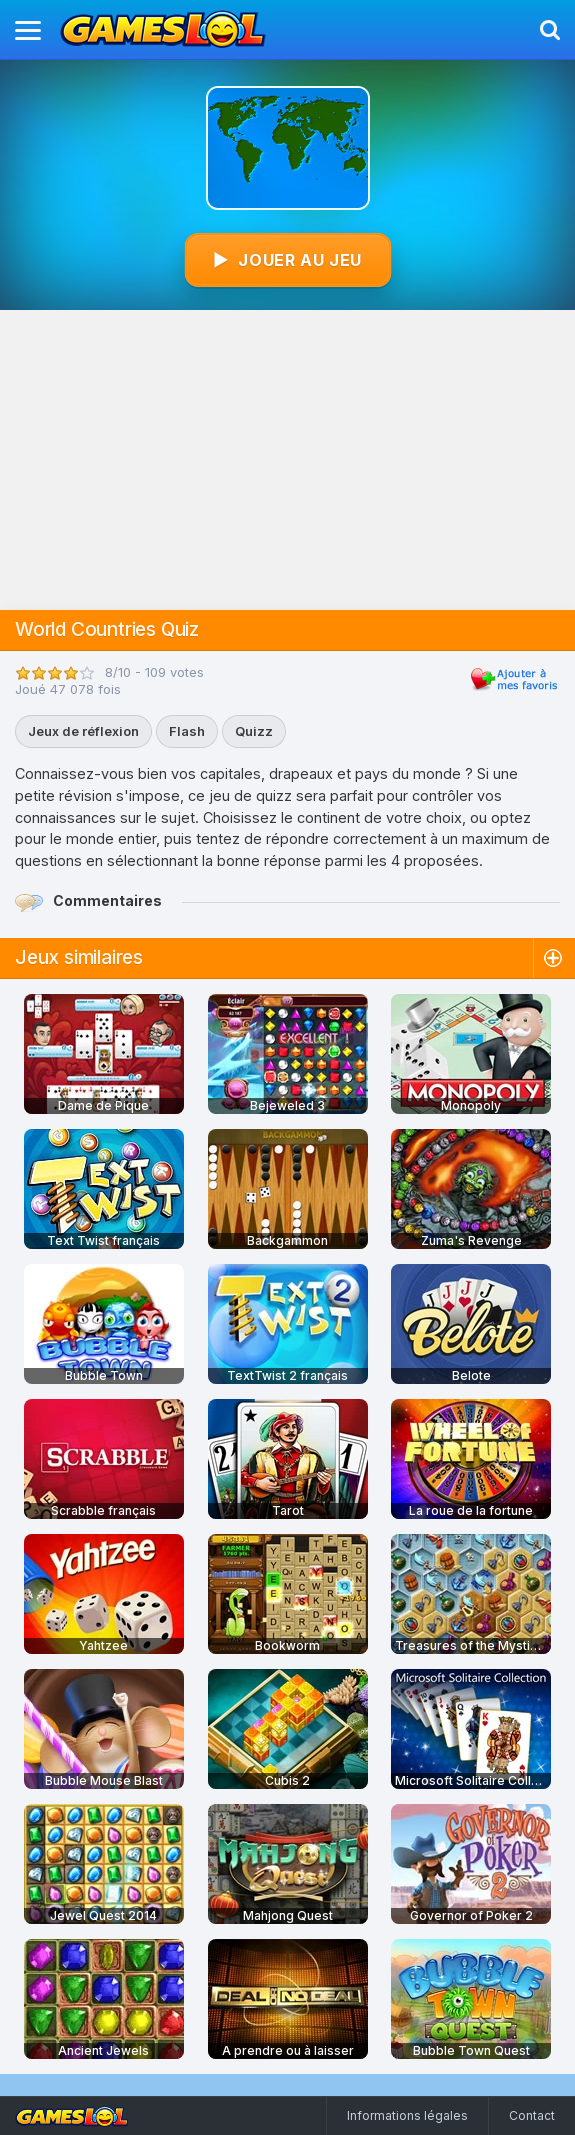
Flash (187, 731)
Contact (532, 2115)
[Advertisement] (288, 460)
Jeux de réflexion (83, 731)
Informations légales (407, 2115)
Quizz (254, 731)
